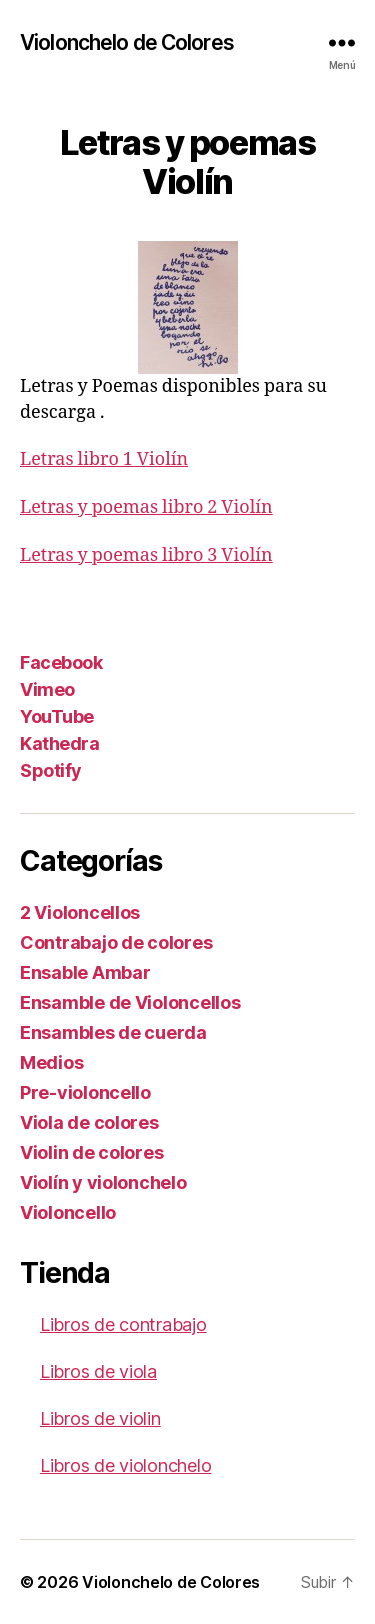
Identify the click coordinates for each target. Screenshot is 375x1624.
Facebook (61, 662)
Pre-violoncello (85, 1092)
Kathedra (59, 743)
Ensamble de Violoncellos (130, 1002)
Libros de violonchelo (125, 1465)
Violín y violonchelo (103, 1182)
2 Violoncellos (80, 912)
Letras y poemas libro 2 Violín (146, 507)
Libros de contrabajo (123, 1324)
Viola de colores (89, 1122)
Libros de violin (100, 1418)
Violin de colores (91, 1152)
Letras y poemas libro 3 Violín (146, 555)
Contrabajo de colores (116, 942)
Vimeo (47, 689)
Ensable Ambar (85, 972)
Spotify (51, 770)
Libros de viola (98, 1371)
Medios (51, 1062)
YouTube (57, 716)
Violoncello (68, 1212)
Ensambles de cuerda (113, 1032)
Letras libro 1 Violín (104, 459)
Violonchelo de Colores (127, 42)
